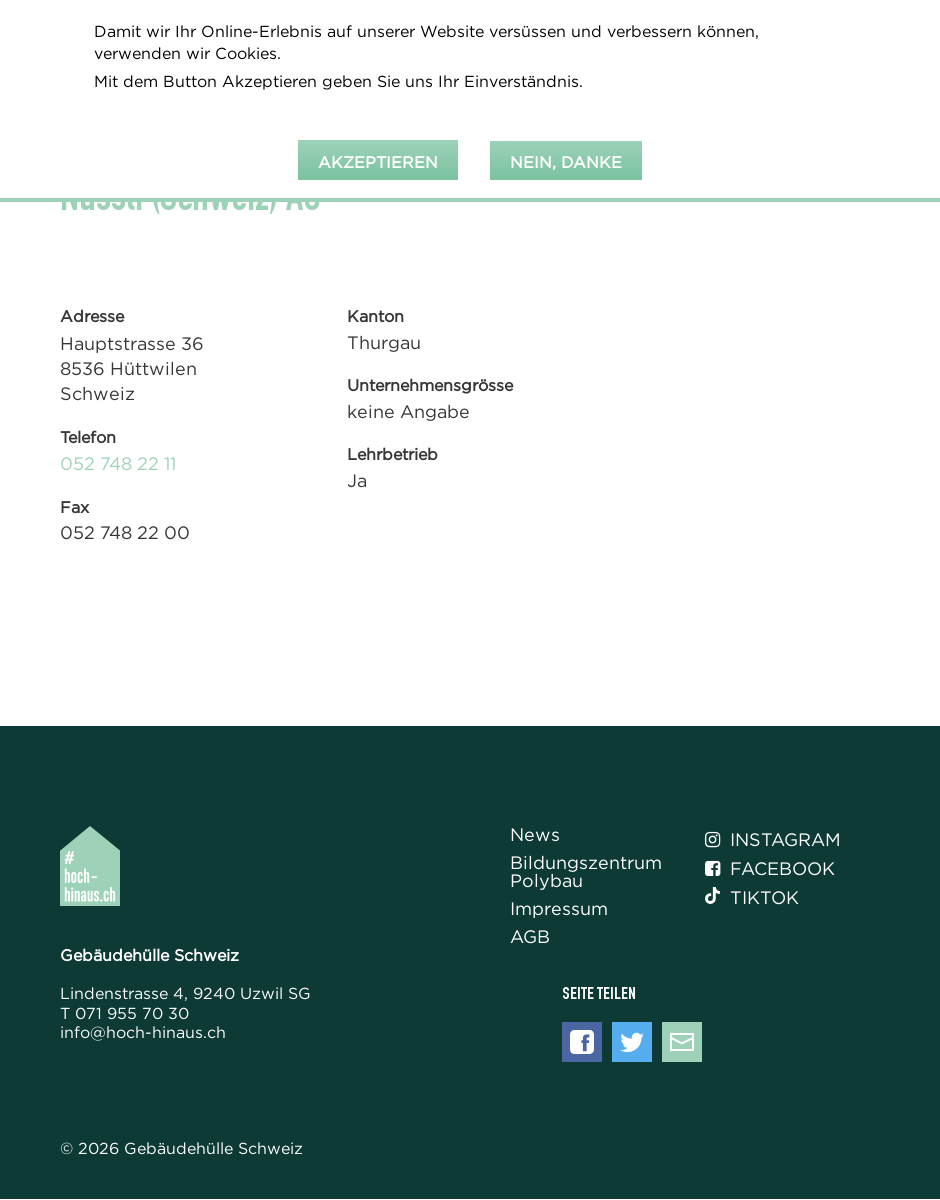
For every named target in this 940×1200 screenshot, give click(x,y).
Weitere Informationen (195, 101)
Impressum (559, 909)
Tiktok (752, 898)
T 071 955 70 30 (124, 1013)
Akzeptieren (378, 155)
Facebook (770, 869)
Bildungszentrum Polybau (586, 872)
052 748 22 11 (118, 464)
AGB (530, 937)
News (535, 835)
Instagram (773, 840)
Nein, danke (566, 155)
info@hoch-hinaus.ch (143, 1032)
